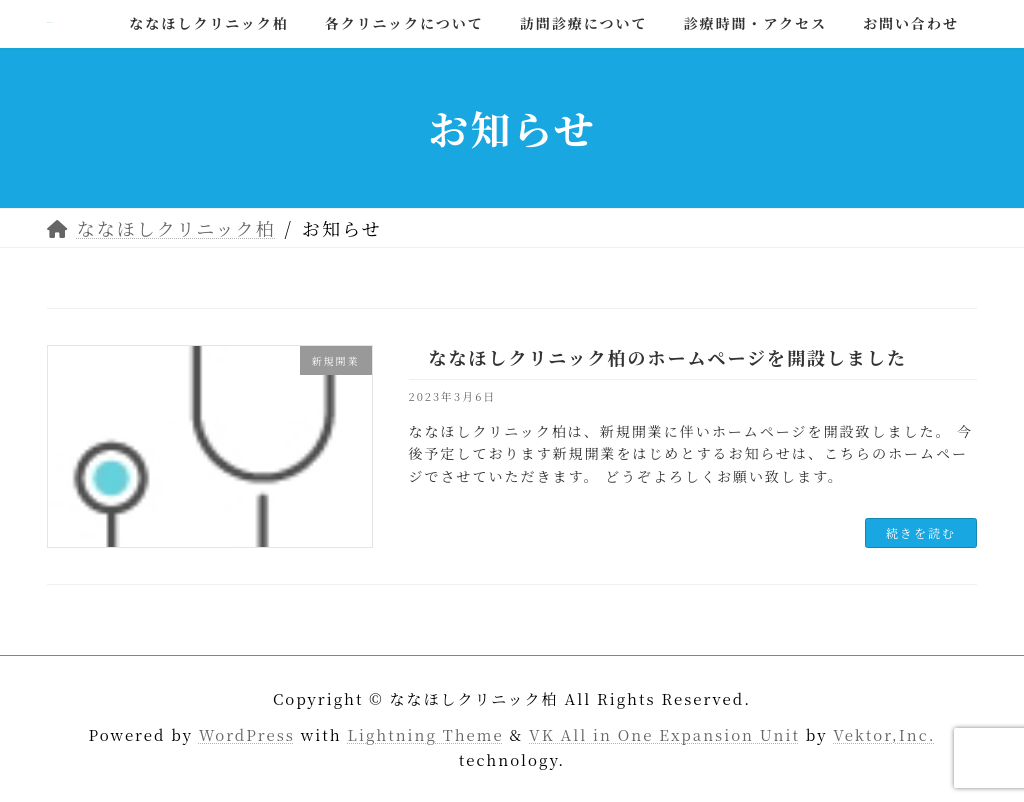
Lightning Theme (426, 733)
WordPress (247, 733)
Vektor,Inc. (884, 733)
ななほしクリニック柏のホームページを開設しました (668, 357)
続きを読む (921, 532)
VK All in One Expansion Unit (664, 733)
